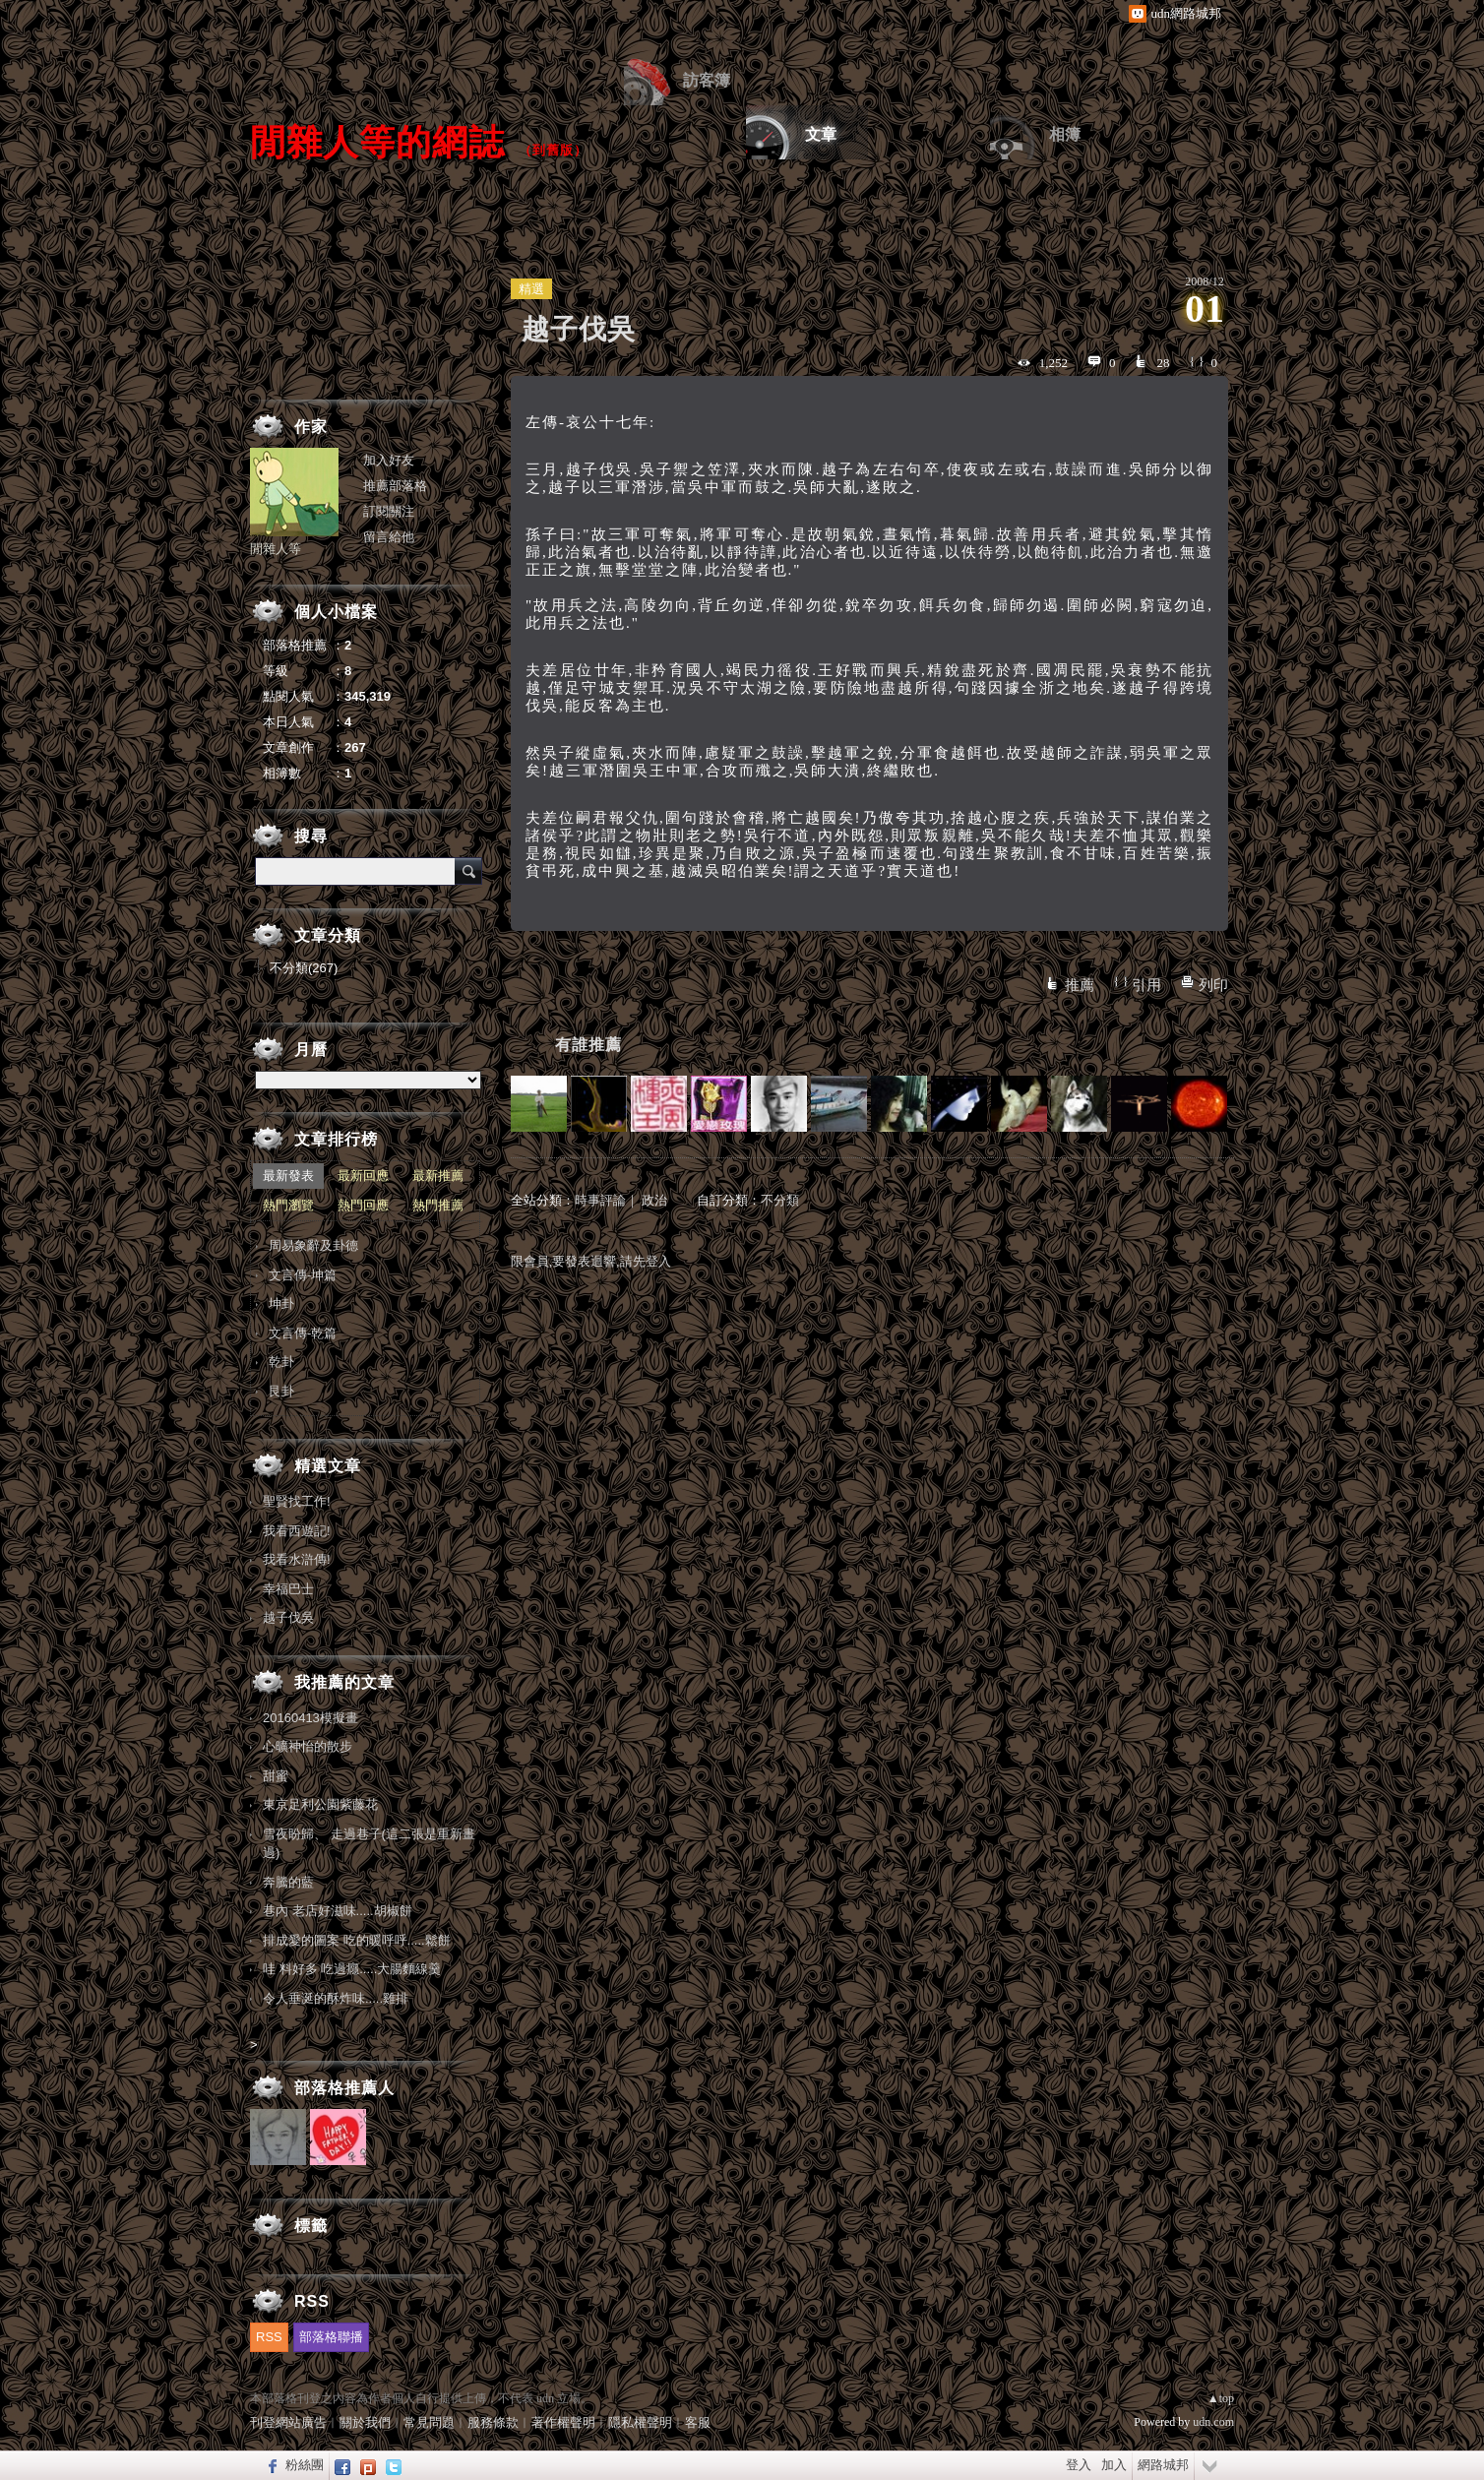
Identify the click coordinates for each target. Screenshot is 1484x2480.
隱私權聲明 (640, 2422)
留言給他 (388, 536)
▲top (1220, 2398)
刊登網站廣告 (288, 2422)
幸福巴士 (288, 1588)
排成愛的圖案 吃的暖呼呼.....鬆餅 (357, 1940)
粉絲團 (304, 2464)
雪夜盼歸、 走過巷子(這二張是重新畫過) (369, 1844)
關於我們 (365, 2422)
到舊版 (553, 150)
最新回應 (363, 1175)
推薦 (1079, 985)
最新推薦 (438, 1175)
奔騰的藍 (288, 1882)
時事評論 (600, 1200)
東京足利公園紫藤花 (320, 1804)
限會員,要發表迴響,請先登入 (591, 1261)
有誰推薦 (588, 1044)
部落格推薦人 (344, 2087)
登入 (1078, 2464)
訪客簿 (706, 80)
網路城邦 (1163, 2464)
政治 (654, 1200)
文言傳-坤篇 (303, 1275)
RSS (269, 2336)
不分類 (780, 1200)
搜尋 (468, 871)
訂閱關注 (388, 511)
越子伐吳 (288, 1617)
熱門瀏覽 (288, 1205)
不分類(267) (304, 968)
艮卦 (281, 1391)
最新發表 (288, 1175)
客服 (698, 2422)
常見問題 (429, 2422)
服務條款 (493, 2422)
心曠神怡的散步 (307, 1746)
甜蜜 (275, 1775)
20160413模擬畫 (310, 1717)
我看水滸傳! (297, 1559)
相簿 (1065, 134)
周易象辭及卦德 (313, 1245)
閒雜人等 (275, 548)
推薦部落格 (395, 485)
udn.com (1213, 2422)
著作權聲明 (563, 2422)
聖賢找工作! (297, 1501)
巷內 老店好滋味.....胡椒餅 (337, 1910)
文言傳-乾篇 (303, 1333)
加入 (1114, 2464)
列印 (1213, 985)
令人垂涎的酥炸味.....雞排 (335, 1998)
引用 (1146, 985)
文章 (820, 134)
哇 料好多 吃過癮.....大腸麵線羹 (352, 1968)
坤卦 (281, 1303)
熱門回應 (363, 1205)
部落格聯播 (331, 2336)
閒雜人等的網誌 (377, 142)
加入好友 (388, 460)
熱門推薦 (438, 1205)
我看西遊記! (297, 1530)
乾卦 (281, 1361)
